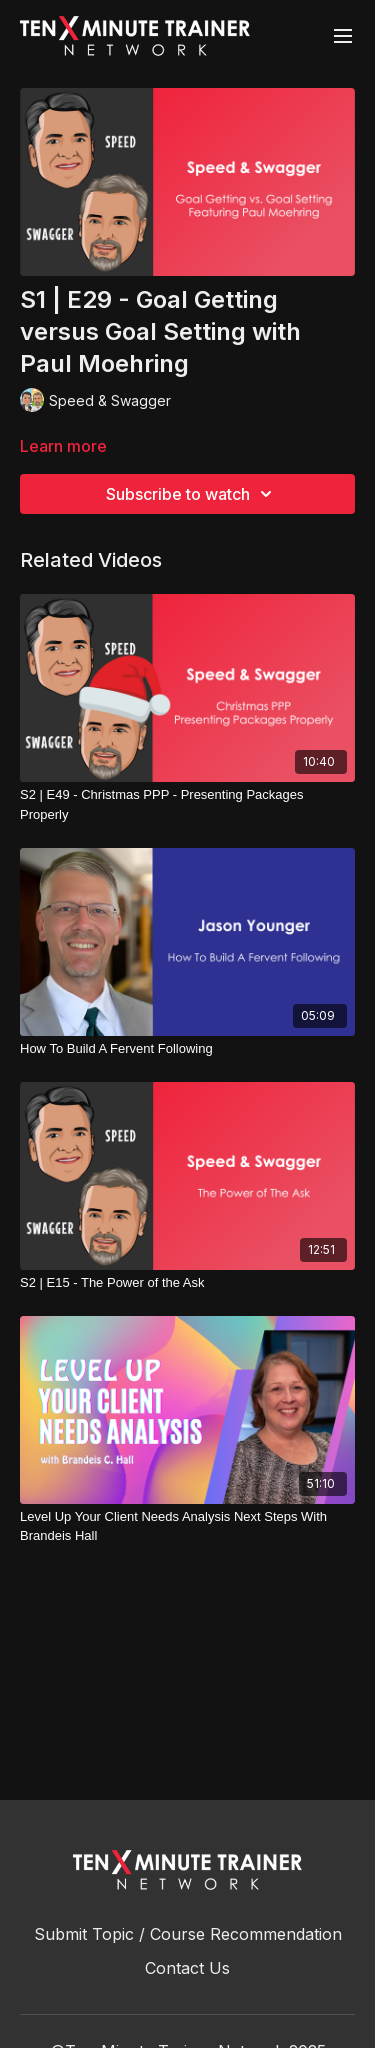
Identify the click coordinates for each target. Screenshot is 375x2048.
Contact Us (187, 1968)
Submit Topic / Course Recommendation (188, 1934)
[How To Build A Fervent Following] (187, 1049)
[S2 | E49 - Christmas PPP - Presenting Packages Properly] (187, 804)
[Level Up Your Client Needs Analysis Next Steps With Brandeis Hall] (187, 1526)
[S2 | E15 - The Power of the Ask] (187, 1283)
